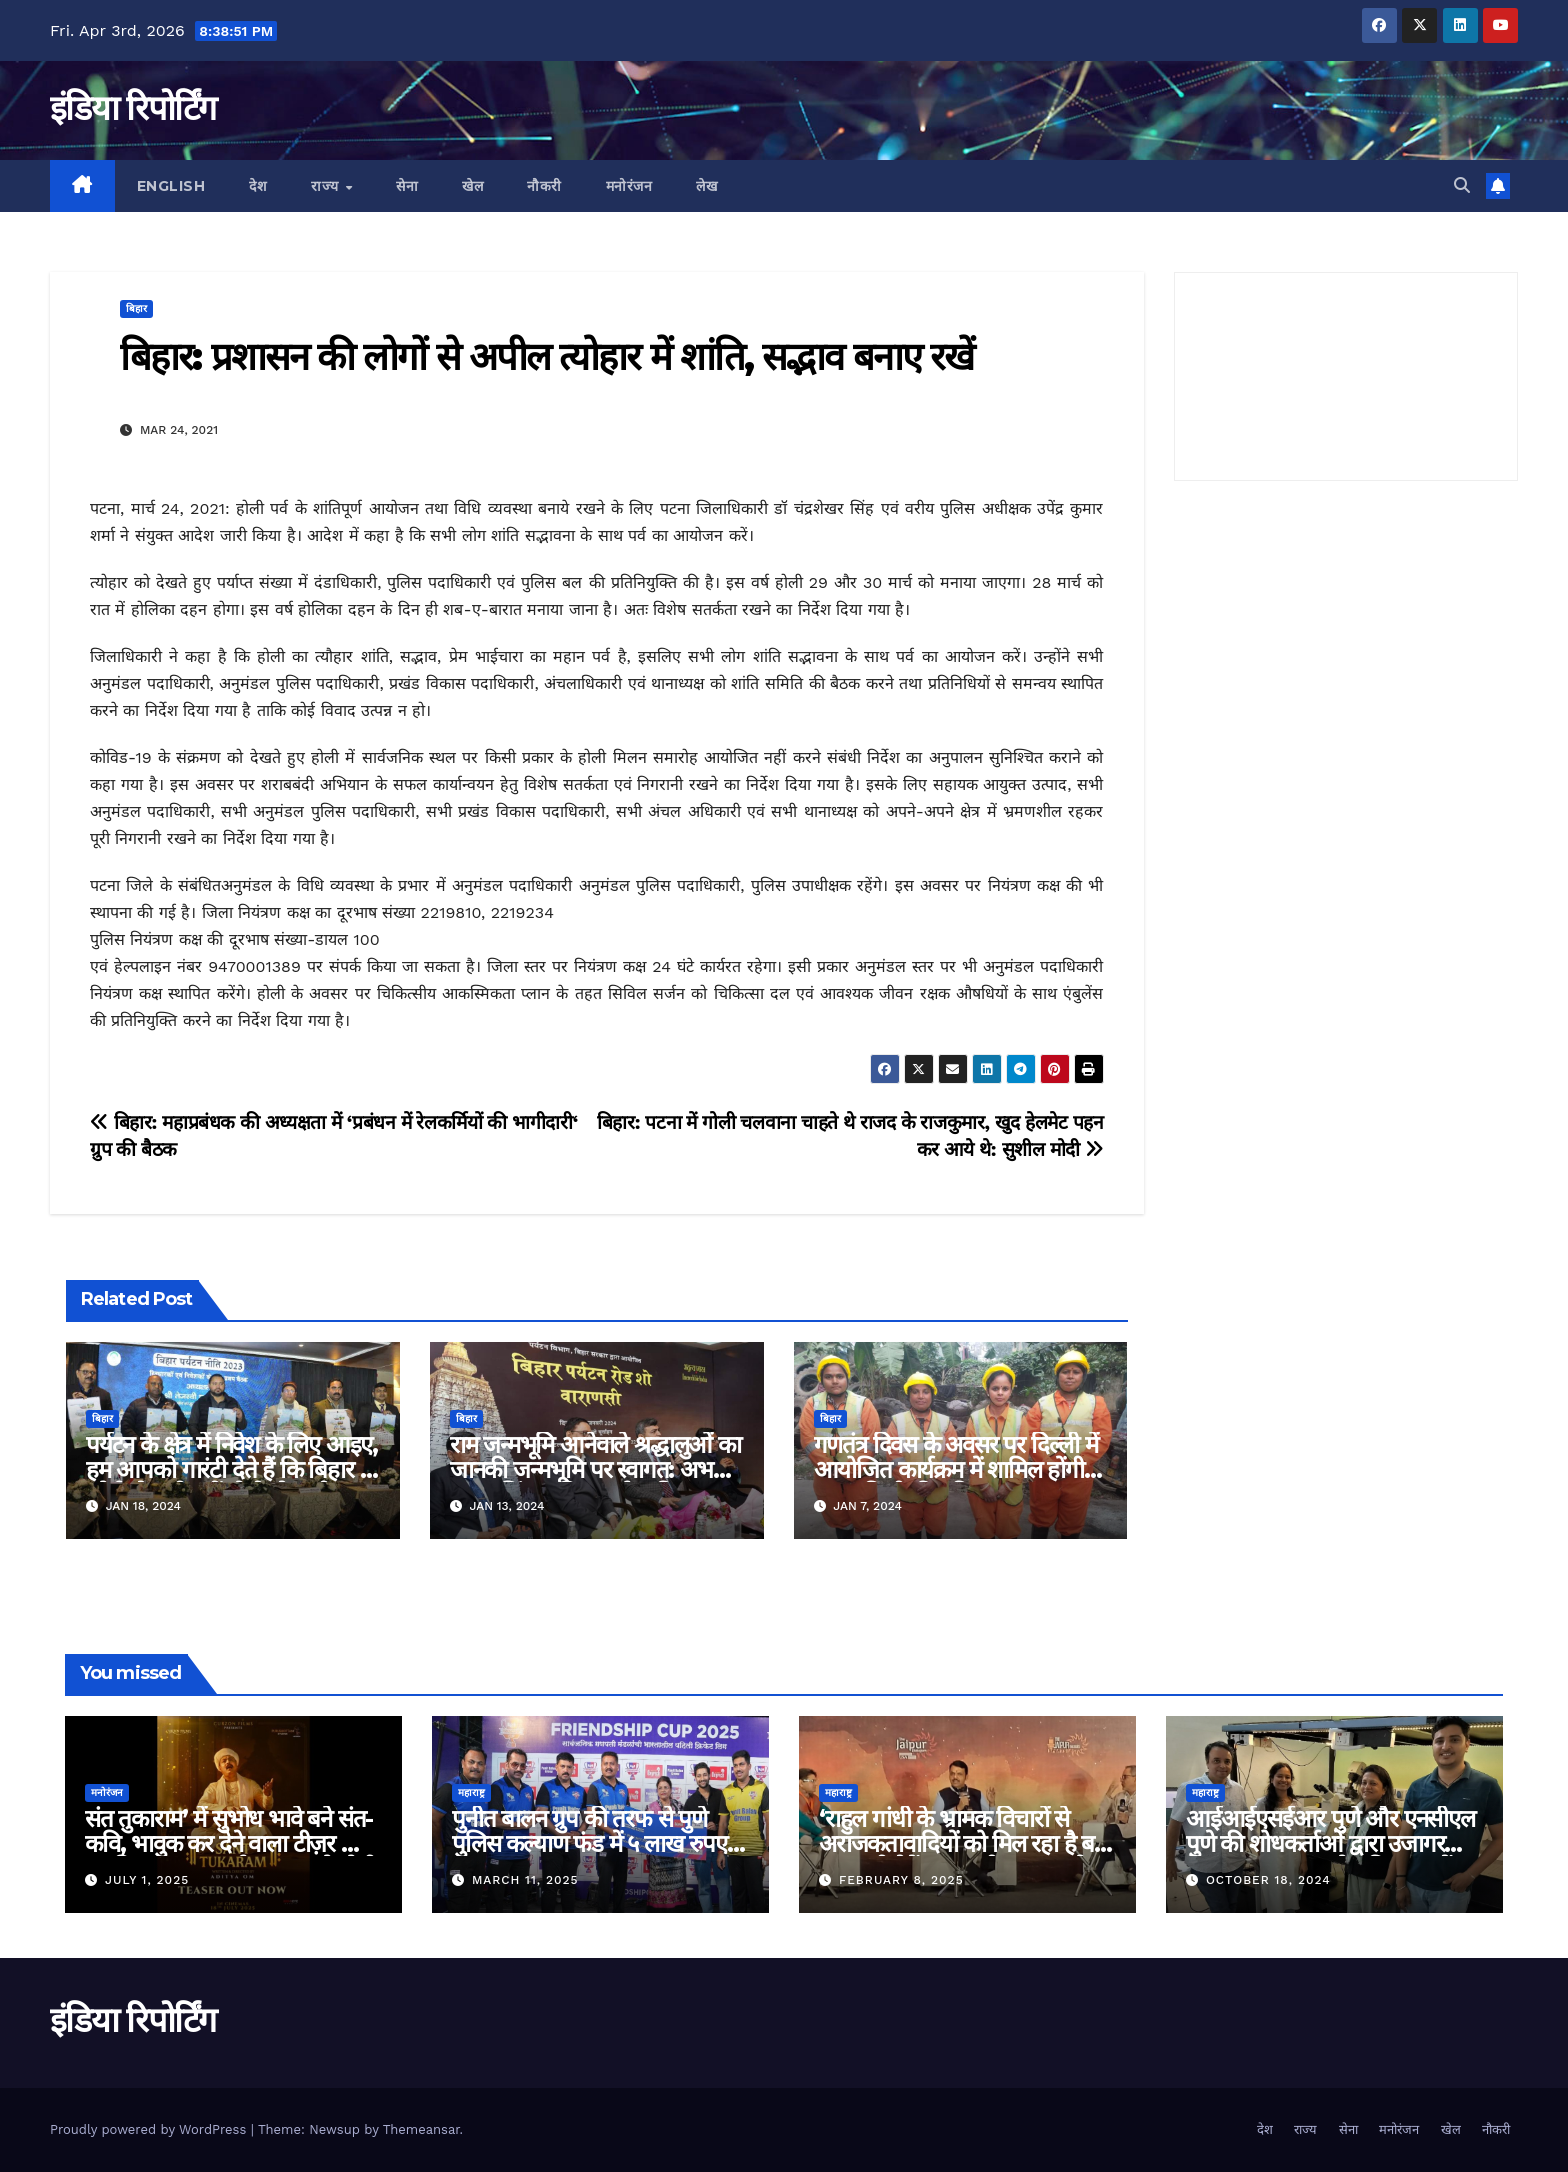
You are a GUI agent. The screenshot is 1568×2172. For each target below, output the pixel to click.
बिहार (136, 308)
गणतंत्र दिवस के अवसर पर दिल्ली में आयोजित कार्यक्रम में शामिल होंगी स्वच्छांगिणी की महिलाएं (956, 1469)
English (171, 186)
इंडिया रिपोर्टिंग (132, 108)
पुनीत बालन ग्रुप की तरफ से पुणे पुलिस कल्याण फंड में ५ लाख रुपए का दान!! (589, 1843)
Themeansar (421, 2129)
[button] (1462, 185)
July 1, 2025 (147, 1880)
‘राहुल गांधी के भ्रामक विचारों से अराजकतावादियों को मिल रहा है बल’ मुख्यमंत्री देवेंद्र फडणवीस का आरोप (967, 1843)
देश (258, 186)
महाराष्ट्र (471, 1792)
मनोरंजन (629, 186)
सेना (407, 186)
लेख (706, 186)
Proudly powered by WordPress (150, 2129)
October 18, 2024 (1268, 1880)
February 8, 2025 (901, 1880)
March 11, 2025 (525, 1880)
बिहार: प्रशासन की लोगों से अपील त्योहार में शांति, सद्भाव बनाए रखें (546, 356)
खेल (472, 186)
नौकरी (544, 186)
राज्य (327, 186)
